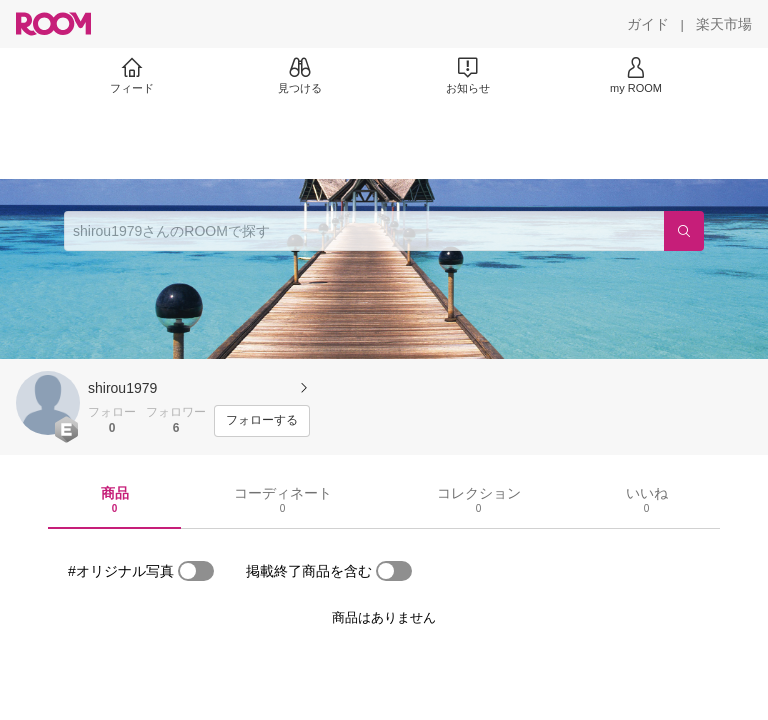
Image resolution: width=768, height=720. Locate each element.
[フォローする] (262, 421)
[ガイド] (648, 24)
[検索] (684, 231)
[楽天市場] (724, 24)
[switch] (196, 571)
